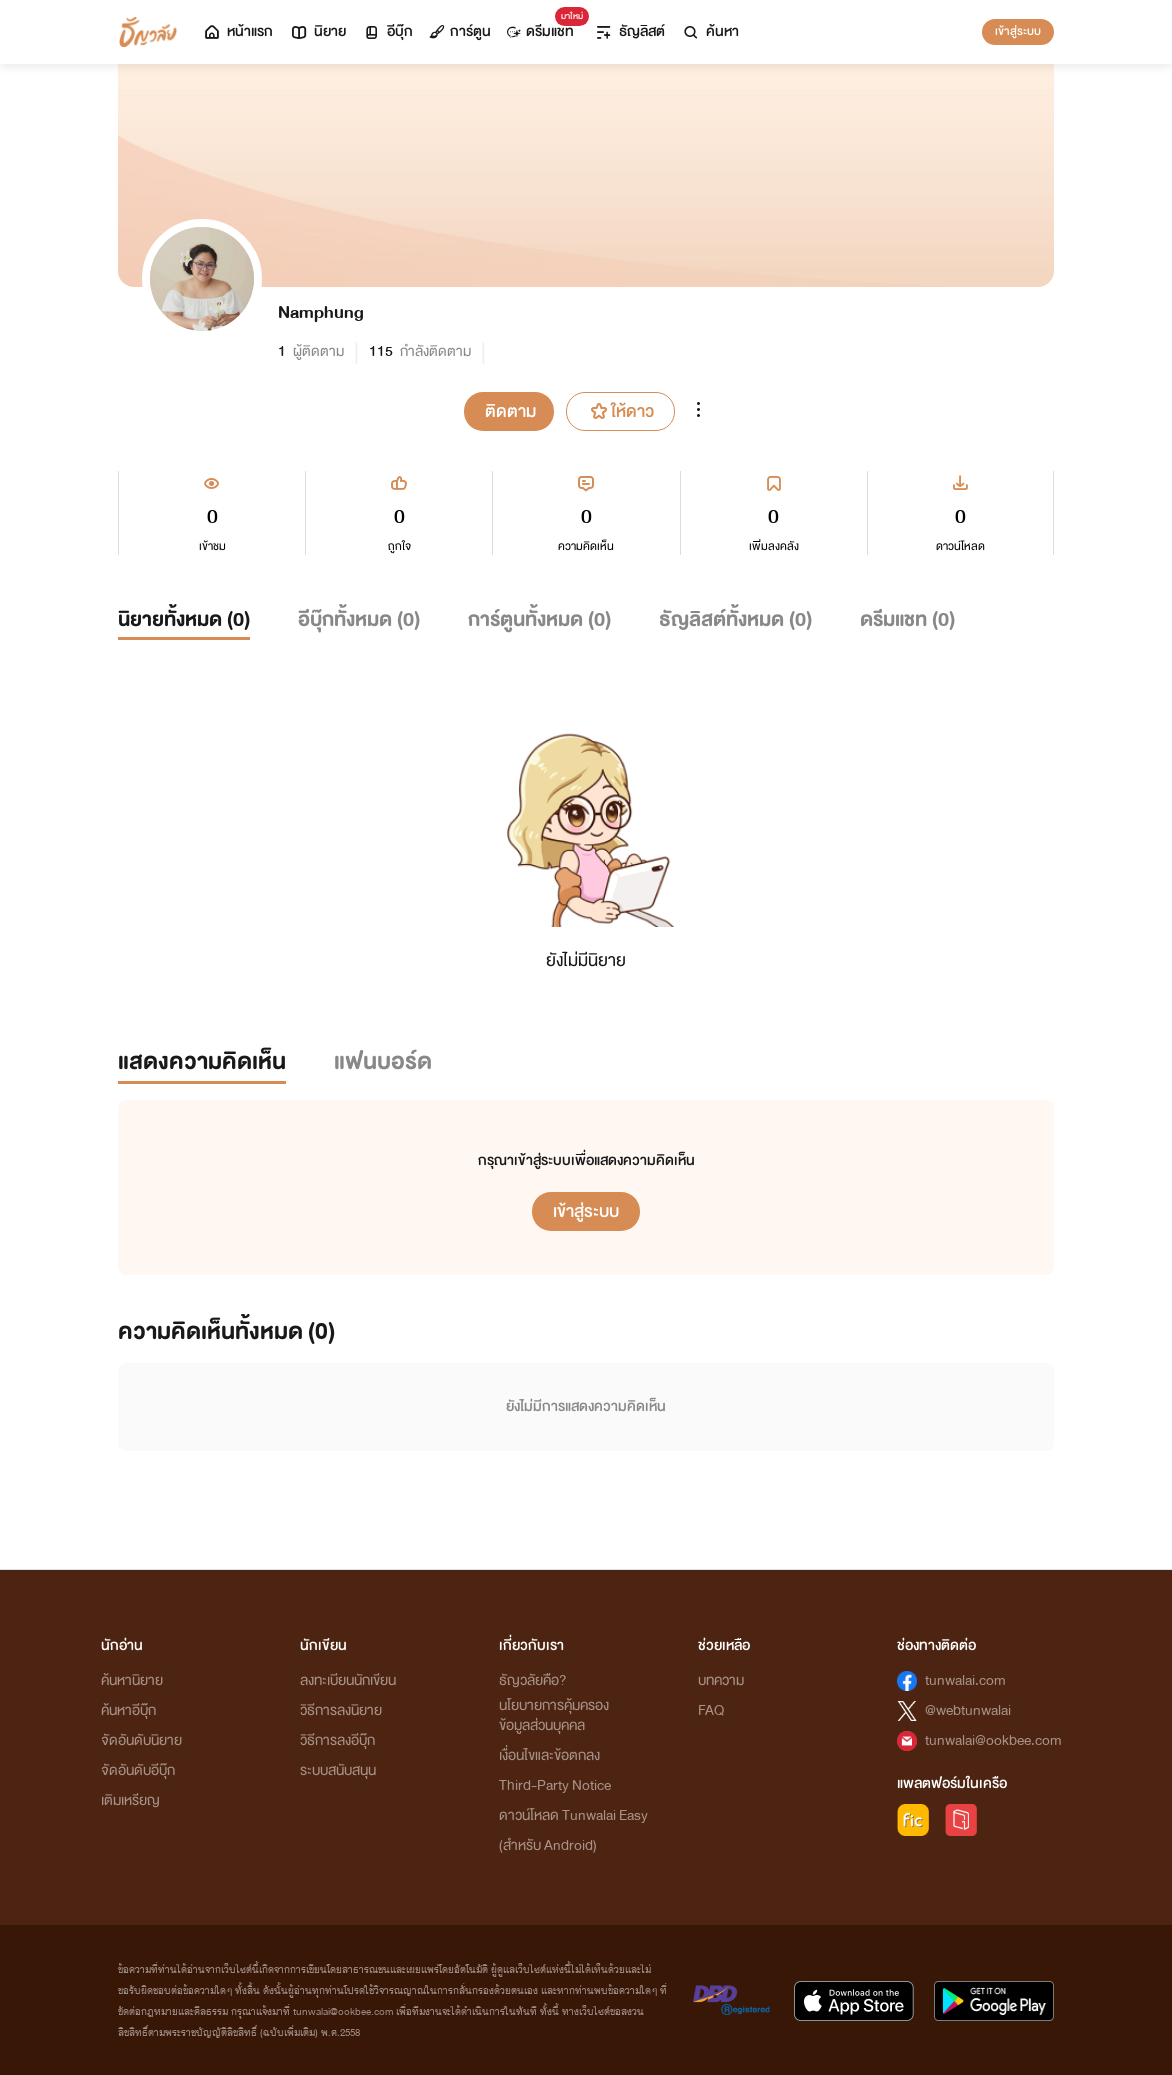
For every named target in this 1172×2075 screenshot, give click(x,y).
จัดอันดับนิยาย (141, 1740)
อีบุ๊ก (387, 31)
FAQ (711, 1710)
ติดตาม (510, 411)
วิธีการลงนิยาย (341, 1710)
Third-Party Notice (555, 1785)
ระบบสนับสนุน (338, 1770)
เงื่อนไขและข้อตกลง (549, 1755)
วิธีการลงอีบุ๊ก (337, 1740)
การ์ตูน (460, 31)
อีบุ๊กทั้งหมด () (359, 619)
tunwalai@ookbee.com (993, 1740)
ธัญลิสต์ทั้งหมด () (735, 619)
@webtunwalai (968, 1710)
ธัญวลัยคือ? (533, 1680)
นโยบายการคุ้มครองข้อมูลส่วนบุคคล (554, 1715)
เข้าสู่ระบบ (1018, 31)
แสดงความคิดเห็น (202, 1061)
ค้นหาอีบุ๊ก (128, 1710)
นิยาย (317, 31)
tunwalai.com (965, 1680)
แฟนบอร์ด (383, 1061)
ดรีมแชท (544, 26)
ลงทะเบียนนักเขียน (348, 1680)
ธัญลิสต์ (629, 31)
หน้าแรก (237, 31)
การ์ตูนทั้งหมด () (539, 619)
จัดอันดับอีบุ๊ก (138, 1770)
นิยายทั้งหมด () (184, 619)
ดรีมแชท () (907, 619)
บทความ (721, 1680)
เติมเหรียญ (130, 1800)
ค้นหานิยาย (132, 1680)
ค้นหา (710, 31)
